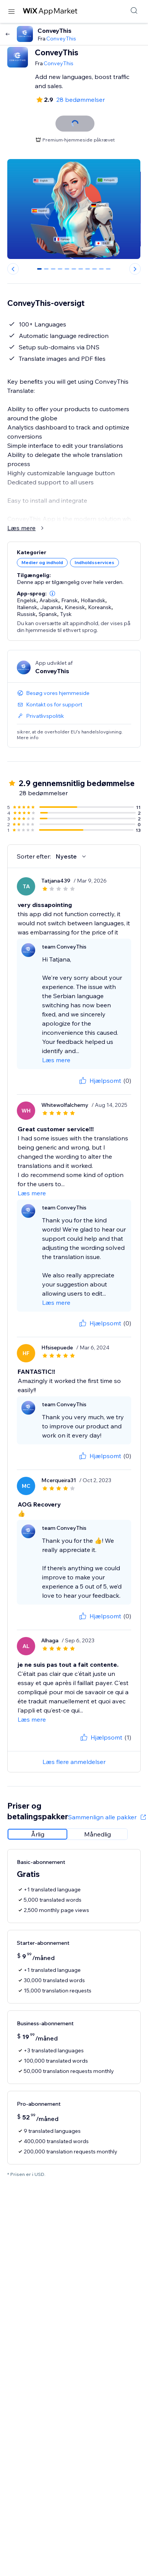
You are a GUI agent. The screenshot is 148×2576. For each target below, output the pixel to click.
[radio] (37, 1834)
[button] (52, 593)
